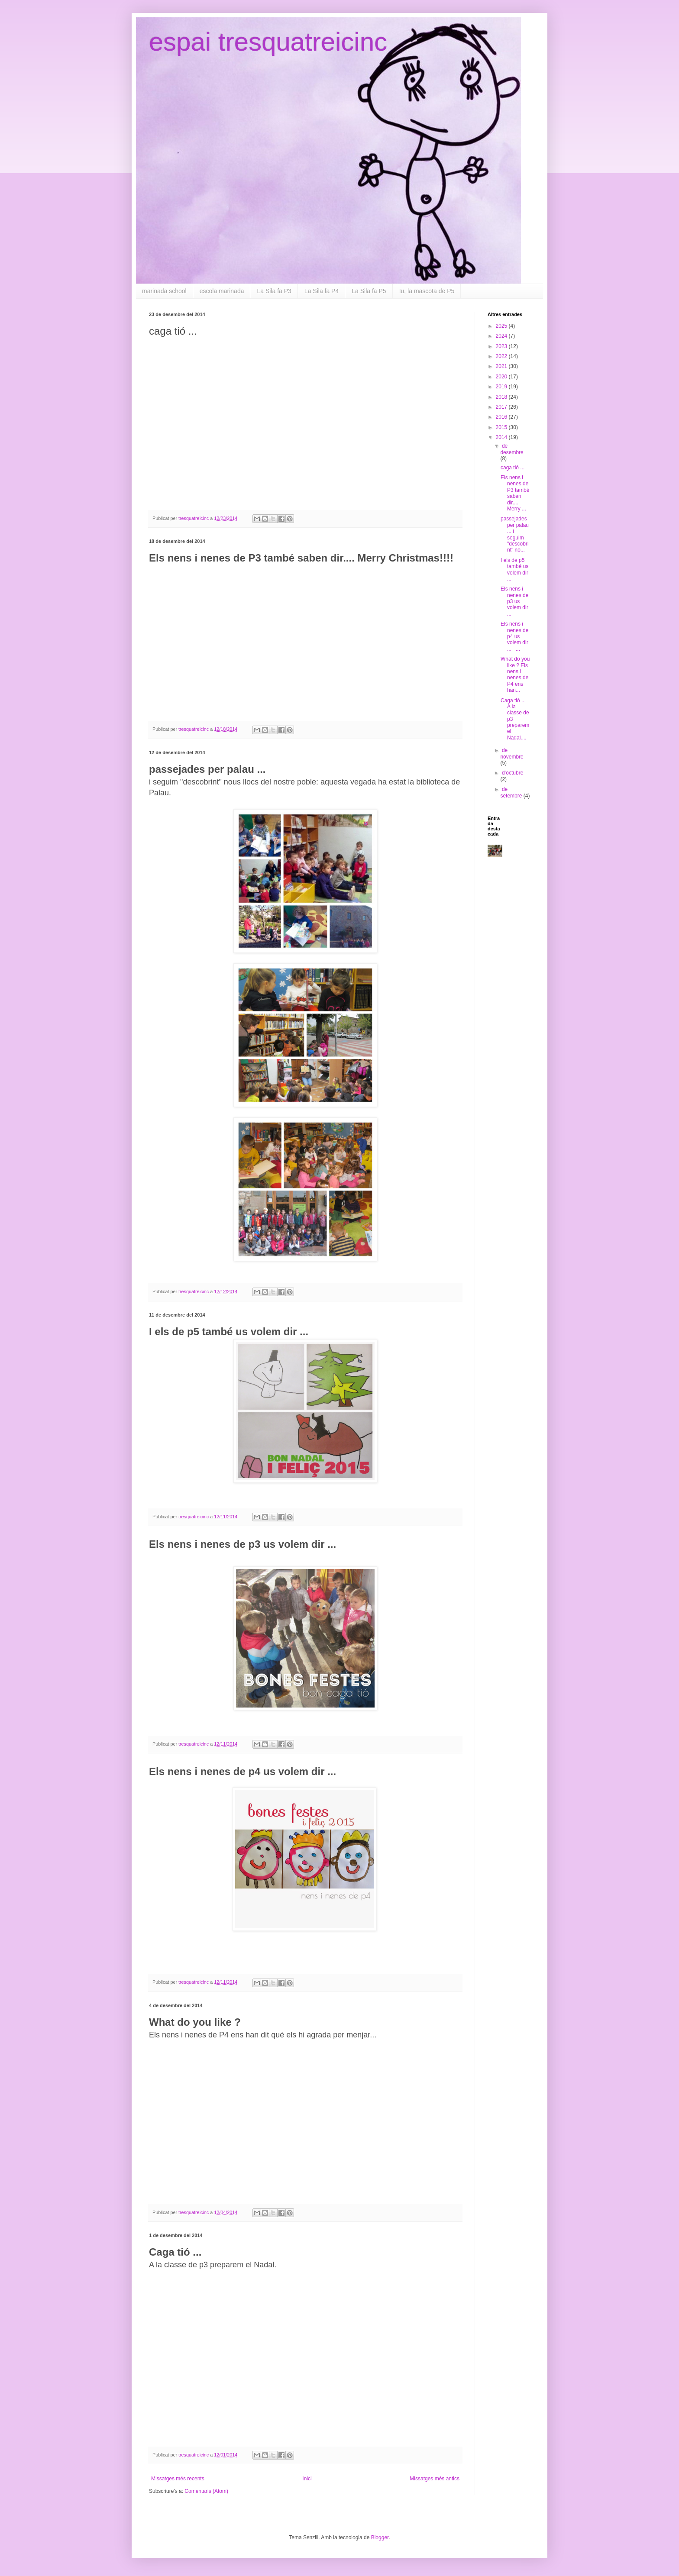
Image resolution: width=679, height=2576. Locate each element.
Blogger (380, 2537)
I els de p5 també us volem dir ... (514, 569)
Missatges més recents (177, 2479)
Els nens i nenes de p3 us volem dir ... (514, 601)
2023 (502, 346)
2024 (502, 336)
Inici (306, 2479)
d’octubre (512, 773)
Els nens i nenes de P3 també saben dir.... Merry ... (515, 493)
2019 (502, 387)
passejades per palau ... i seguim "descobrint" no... (515, 534)
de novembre (511, 753)
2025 (502, 326)
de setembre (511, 792)
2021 (502, 366)
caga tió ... (512, 468)
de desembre (511, 449)
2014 (502, 437)
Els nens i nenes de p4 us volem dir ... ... (514, 636)
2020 (502, 377)
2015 (502, 427)
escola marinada (222, 290)
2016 (502, 417)
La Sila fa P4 (321, 290)
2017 (502, 407)
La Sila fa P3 (274, 290)
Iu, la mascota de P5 (427, 290)
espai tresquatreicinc (268, 41)
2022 (502, 356)
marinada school (164, 290)
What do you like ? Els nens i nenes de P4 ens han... (515, 674)
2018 (502, 397)
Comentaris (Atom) (206, 2491)
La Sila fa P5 (369, 290)
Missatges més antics (434, 2479)
